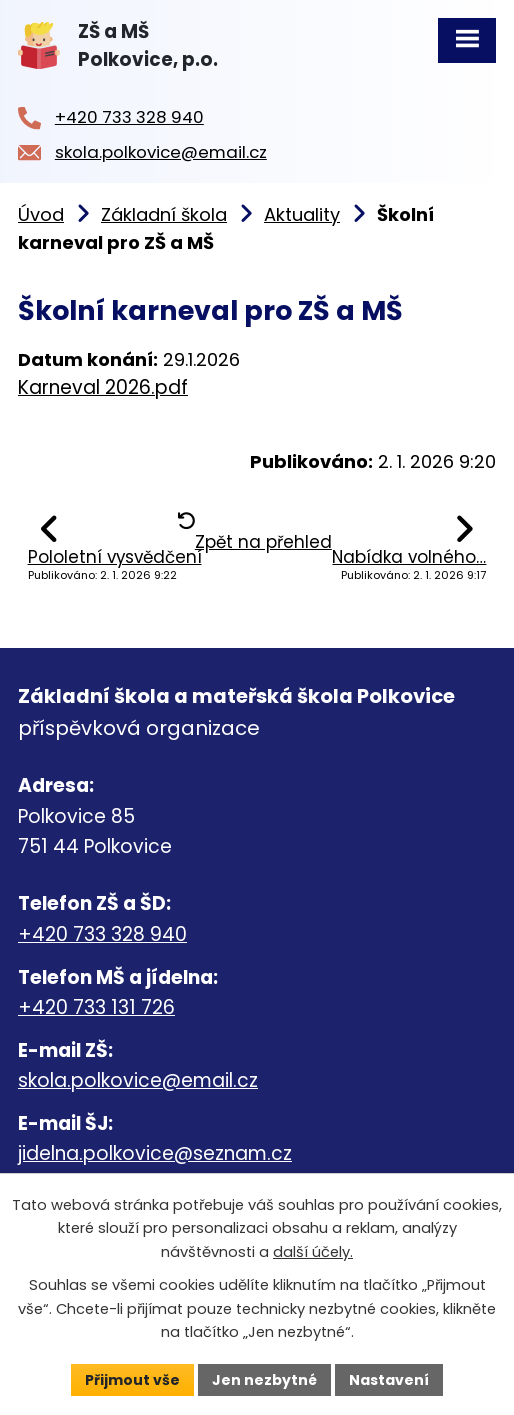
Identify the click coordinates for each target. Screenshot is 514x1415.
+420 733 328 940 (102, 934)
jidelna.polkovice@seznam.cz (155, 1153)
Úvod (41, 214)
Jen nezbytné (264, 1379)
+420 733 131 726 (96, 1007)
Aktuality (302, 214)
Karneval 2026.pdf (103, 387)
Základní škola (164, 214)
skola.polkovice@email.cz (138, 1080)
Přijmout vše (132, 1379)
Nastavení (389, 1379)
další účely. (313, 1252)
